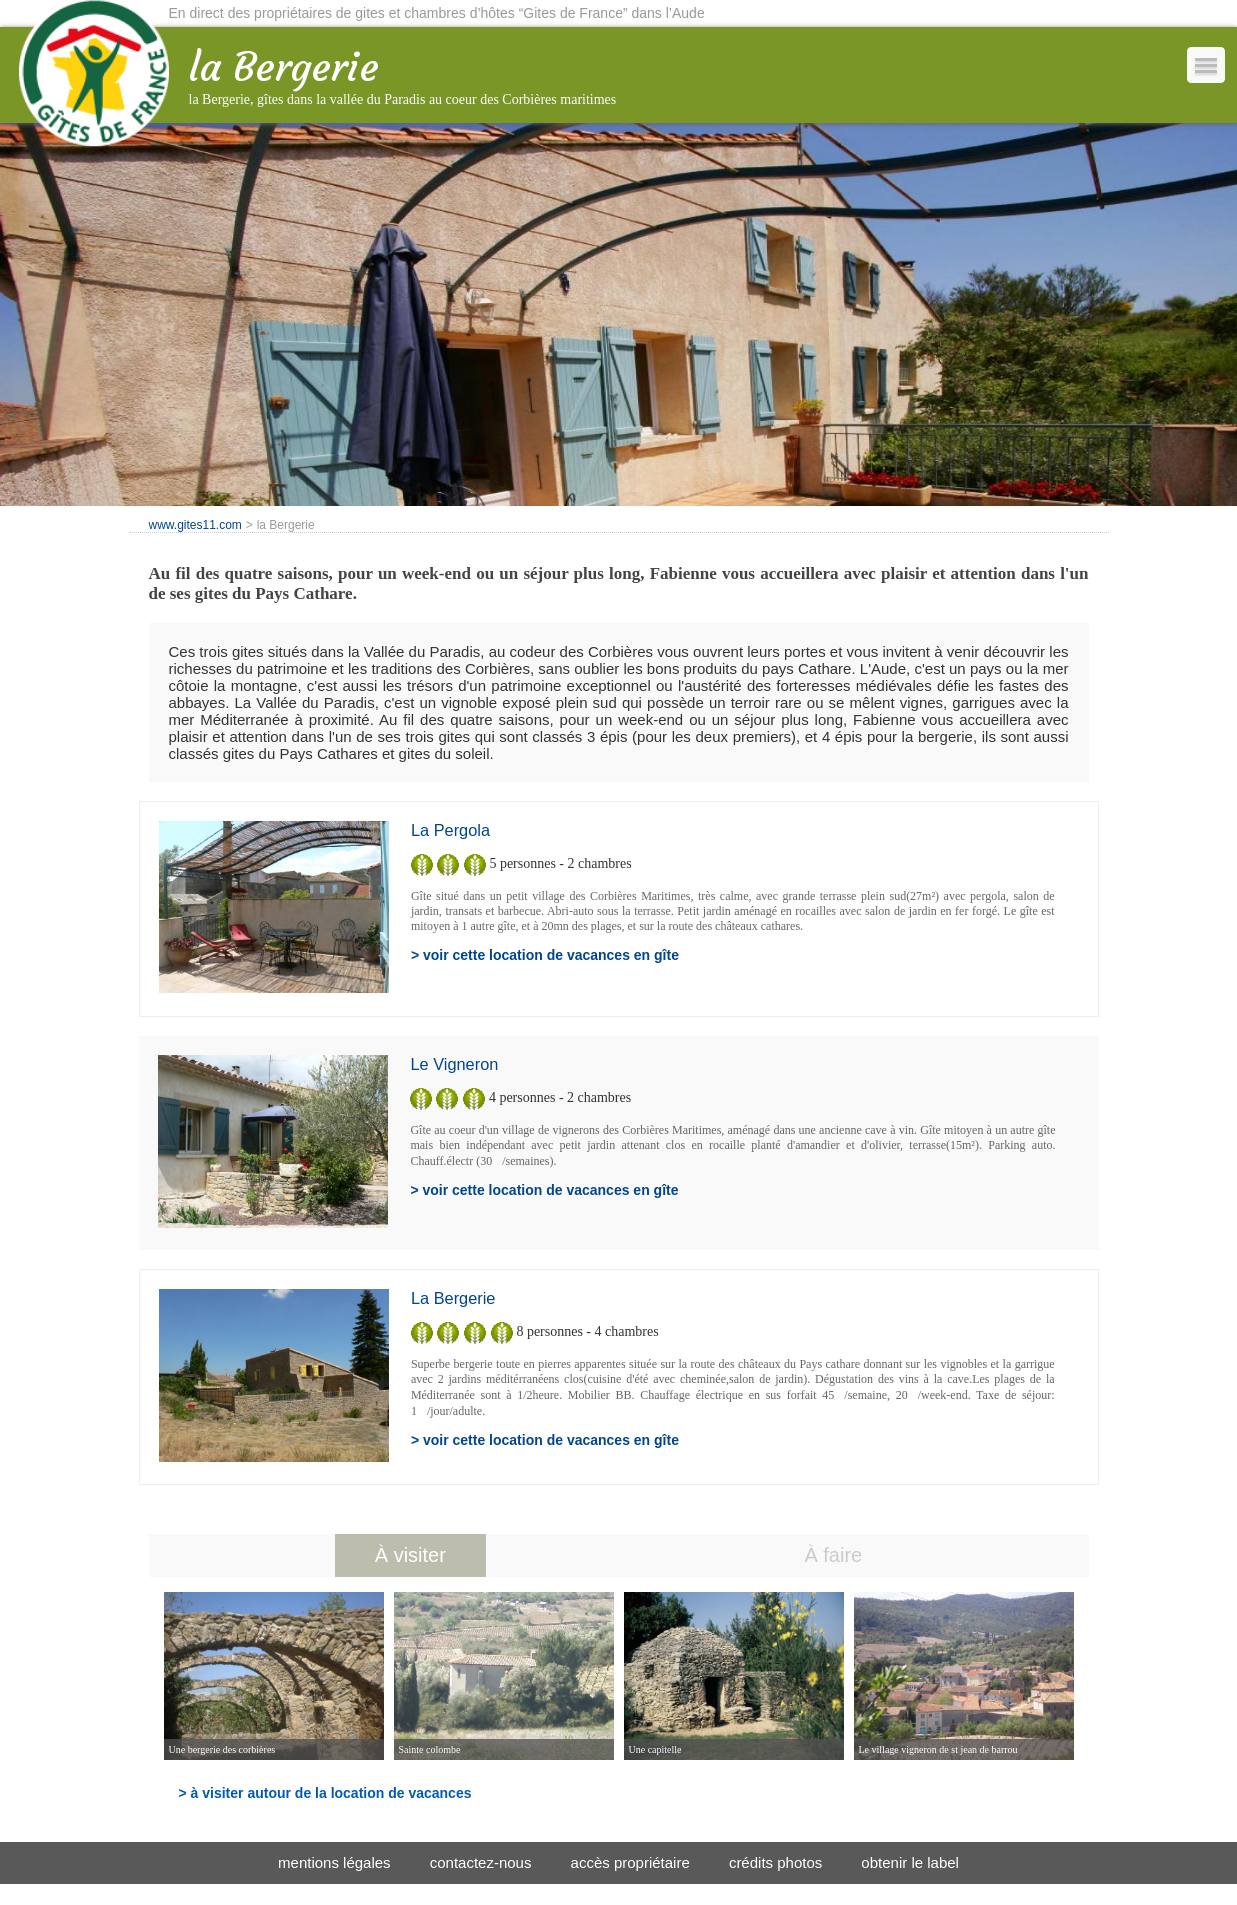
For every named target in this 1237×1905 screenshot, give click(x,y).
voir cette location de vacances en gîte (551, 955)
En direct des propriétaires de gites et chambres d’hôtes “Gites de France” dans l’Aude (437, 13)
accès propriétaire (630, 1862)
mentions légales (334, 1862)
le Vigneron (454, 1064)
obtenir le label (910, 1862)
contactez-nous (481, 1862)
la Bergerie (453, 1298)
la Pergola (450, 830)
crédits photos (775, 1862)
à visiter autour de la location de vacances (331, 1793)
